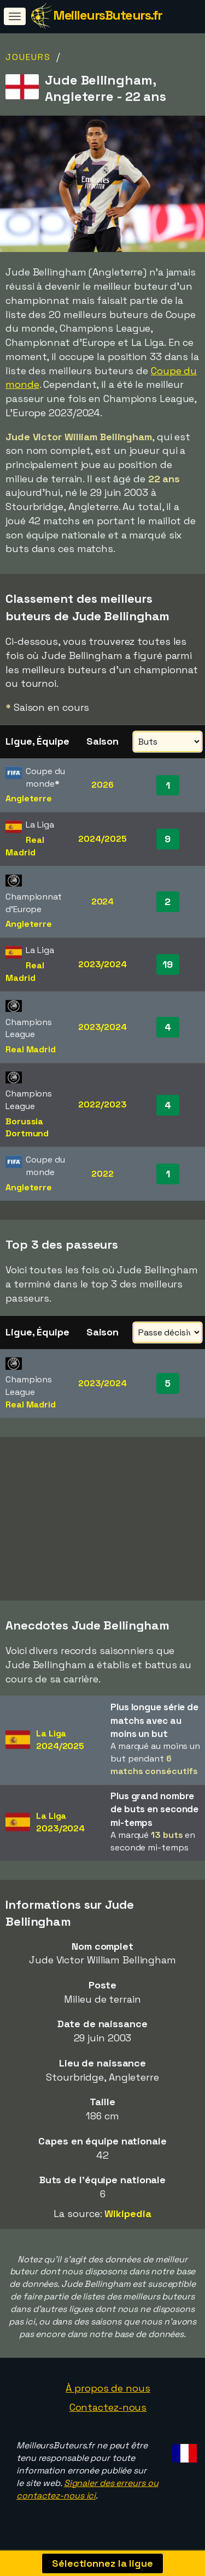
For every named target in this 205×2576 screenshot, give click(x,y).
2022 (102, 1173)
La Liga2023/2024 (60, 1822)
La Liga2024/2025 (60, 1740)
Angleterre (28, 798)
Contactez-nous (108, 2407)
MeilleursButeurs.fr (107, 15)
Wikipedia (127, 2213)
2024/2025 (102, 838)
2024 (102, 901)
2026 (102, 784)
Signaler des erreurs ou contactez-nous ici (87, 2489)
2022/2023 (102, 1104)
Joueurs (28, 57)
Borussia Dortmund (27, 1128)
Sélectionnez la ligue (102, 2563)
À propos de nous (108, 2388)
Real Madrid (24, 846)
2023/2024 (102, 964)
